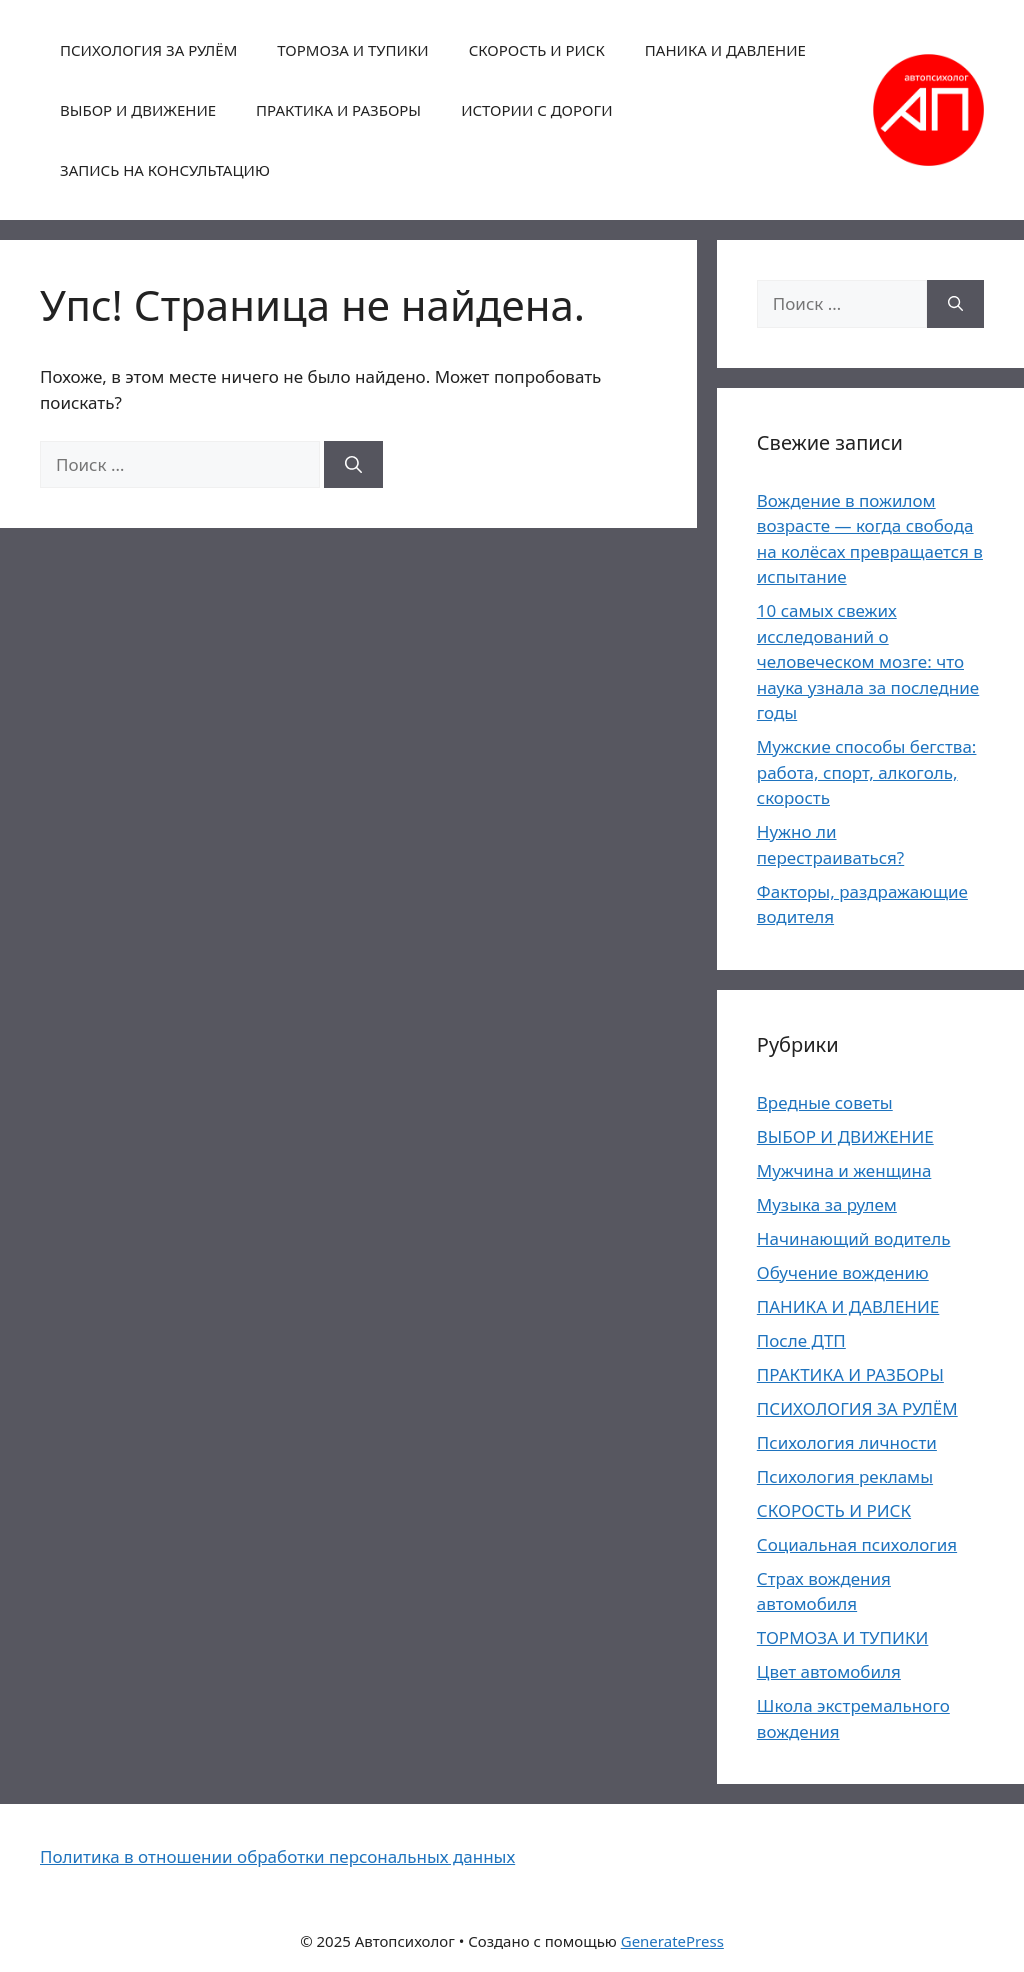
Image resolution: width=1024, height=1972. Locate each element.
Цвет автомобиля (829, 1671)
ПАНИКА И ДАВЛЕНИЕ (725, 50)
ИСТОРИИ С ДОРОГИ (536, 110)
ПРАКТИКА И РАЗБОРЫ (338, 110)
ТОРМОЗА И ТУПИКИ (352, 50)
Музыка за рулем (827, 1204)
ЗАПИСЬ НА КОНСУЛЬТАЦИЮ (165, 170)
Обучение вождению (843, 1272)
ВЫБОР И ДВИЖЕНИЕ (138, 110)
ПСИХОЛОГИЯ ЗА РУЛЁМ (148, 50)
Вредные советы (825, 1102)
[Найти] (353, 465)
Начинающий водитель (854, 1238)
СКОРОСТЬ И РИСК (537, 50)
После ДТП (801, 1340)
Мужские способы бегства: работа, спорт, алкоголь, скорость (867, 772)
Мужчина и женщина (844, 1170)
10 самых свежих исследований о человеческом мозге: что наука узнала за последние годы (868, 661)
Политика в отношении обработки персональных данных (277, 1856)
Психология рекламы (845, 1476)
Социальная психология (857, 1544)
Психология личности (847, 1442)
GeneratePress (672, 1941)
